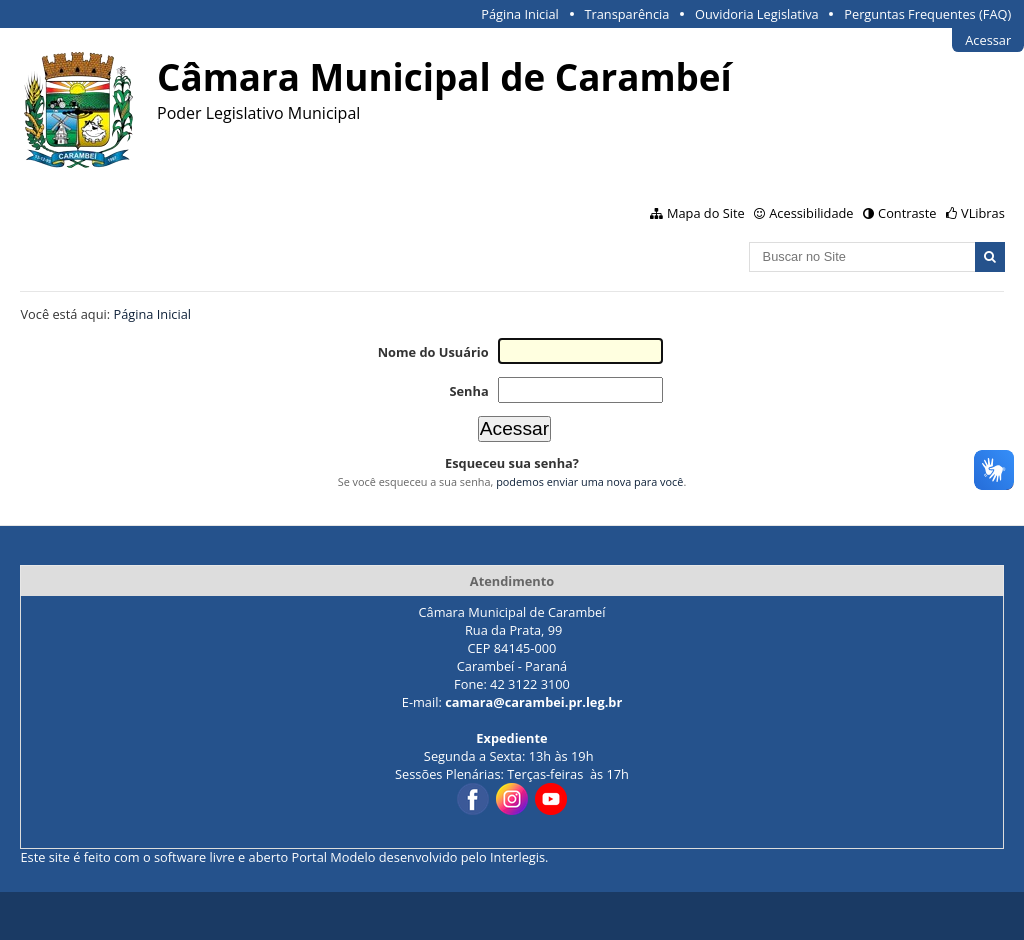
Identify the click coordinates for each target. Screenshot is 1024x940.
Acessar (988, 40)
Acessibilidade (811, 213)
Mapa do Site (706, 213)
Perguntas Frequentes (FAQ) (927, 14)
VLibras (983, 213)
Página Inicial (520, 14)
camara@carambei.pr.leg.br (533, 702)
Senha (468, 391)
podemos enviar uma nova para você (589, 481)
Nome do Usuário (433, 352)
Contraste (907, 213)
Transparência (626, 14)
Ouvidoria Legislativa (757, 14)
